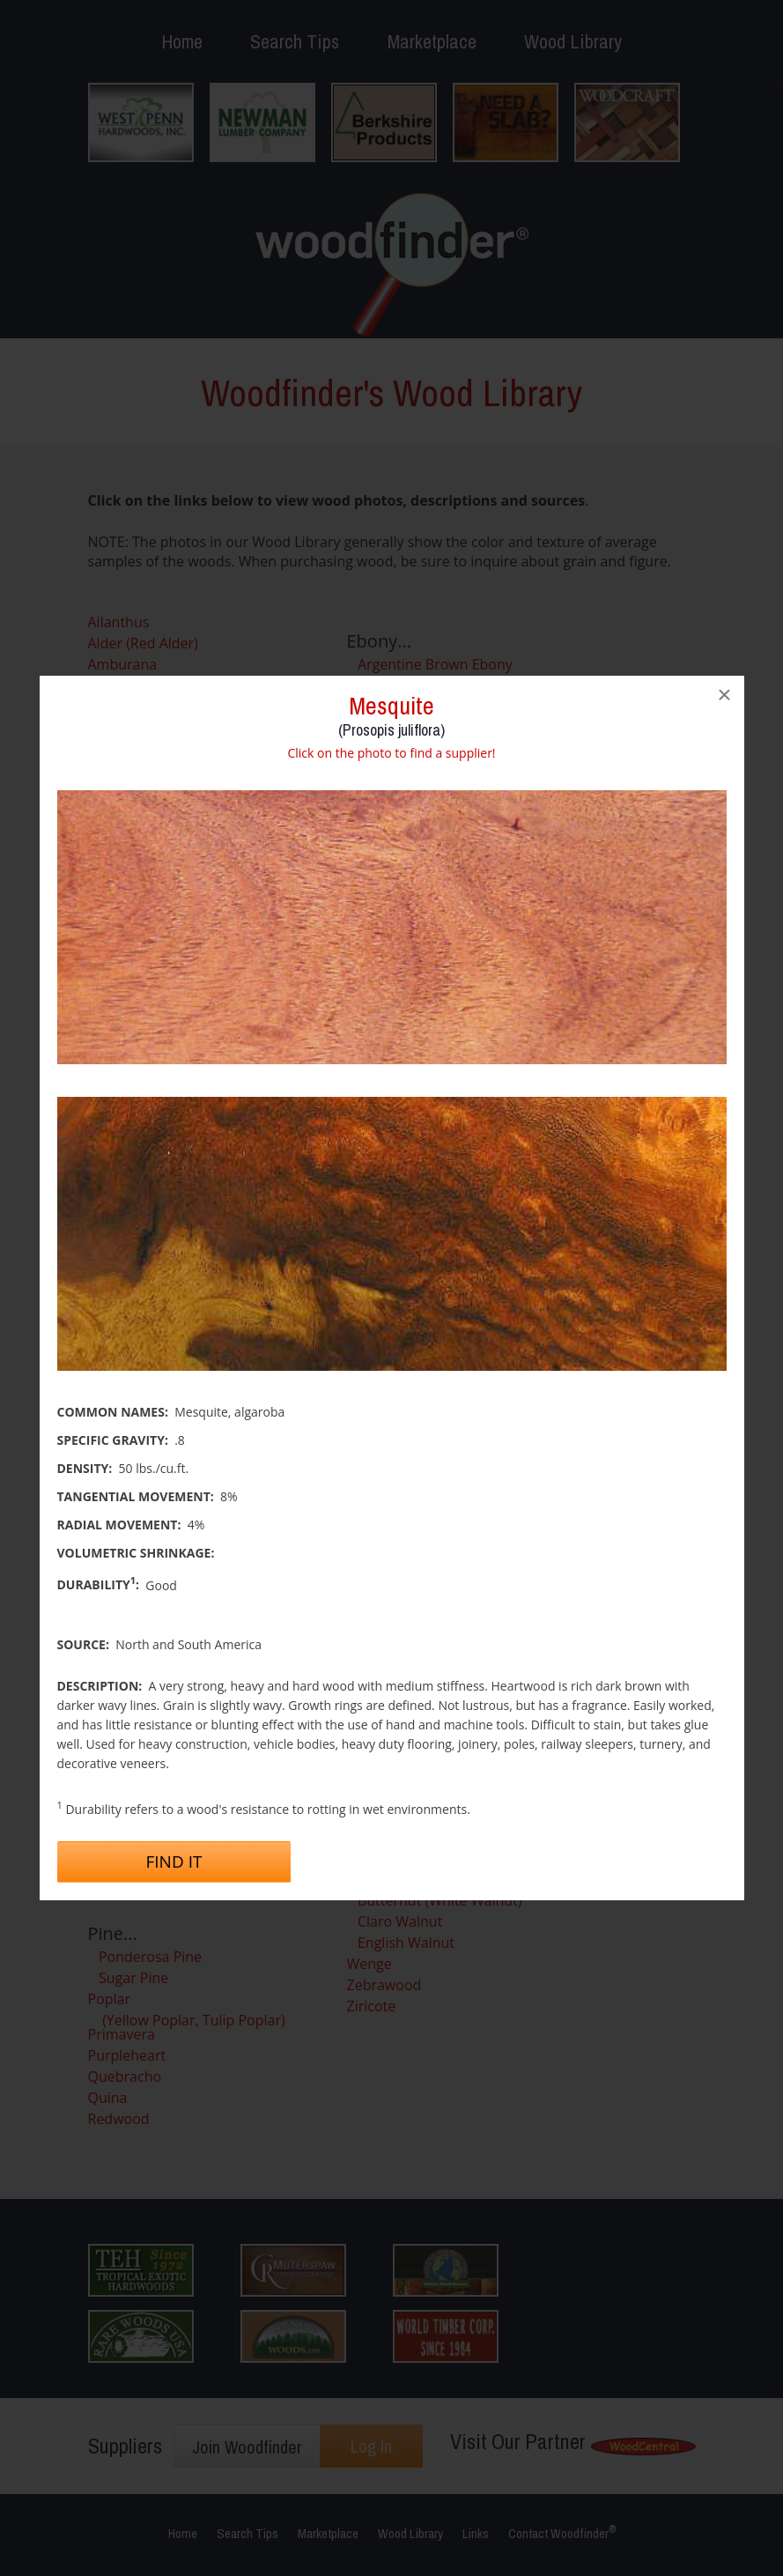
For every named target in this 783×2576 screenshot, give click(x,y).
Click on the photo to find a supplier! (391, 752)
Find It (174, 1861)
